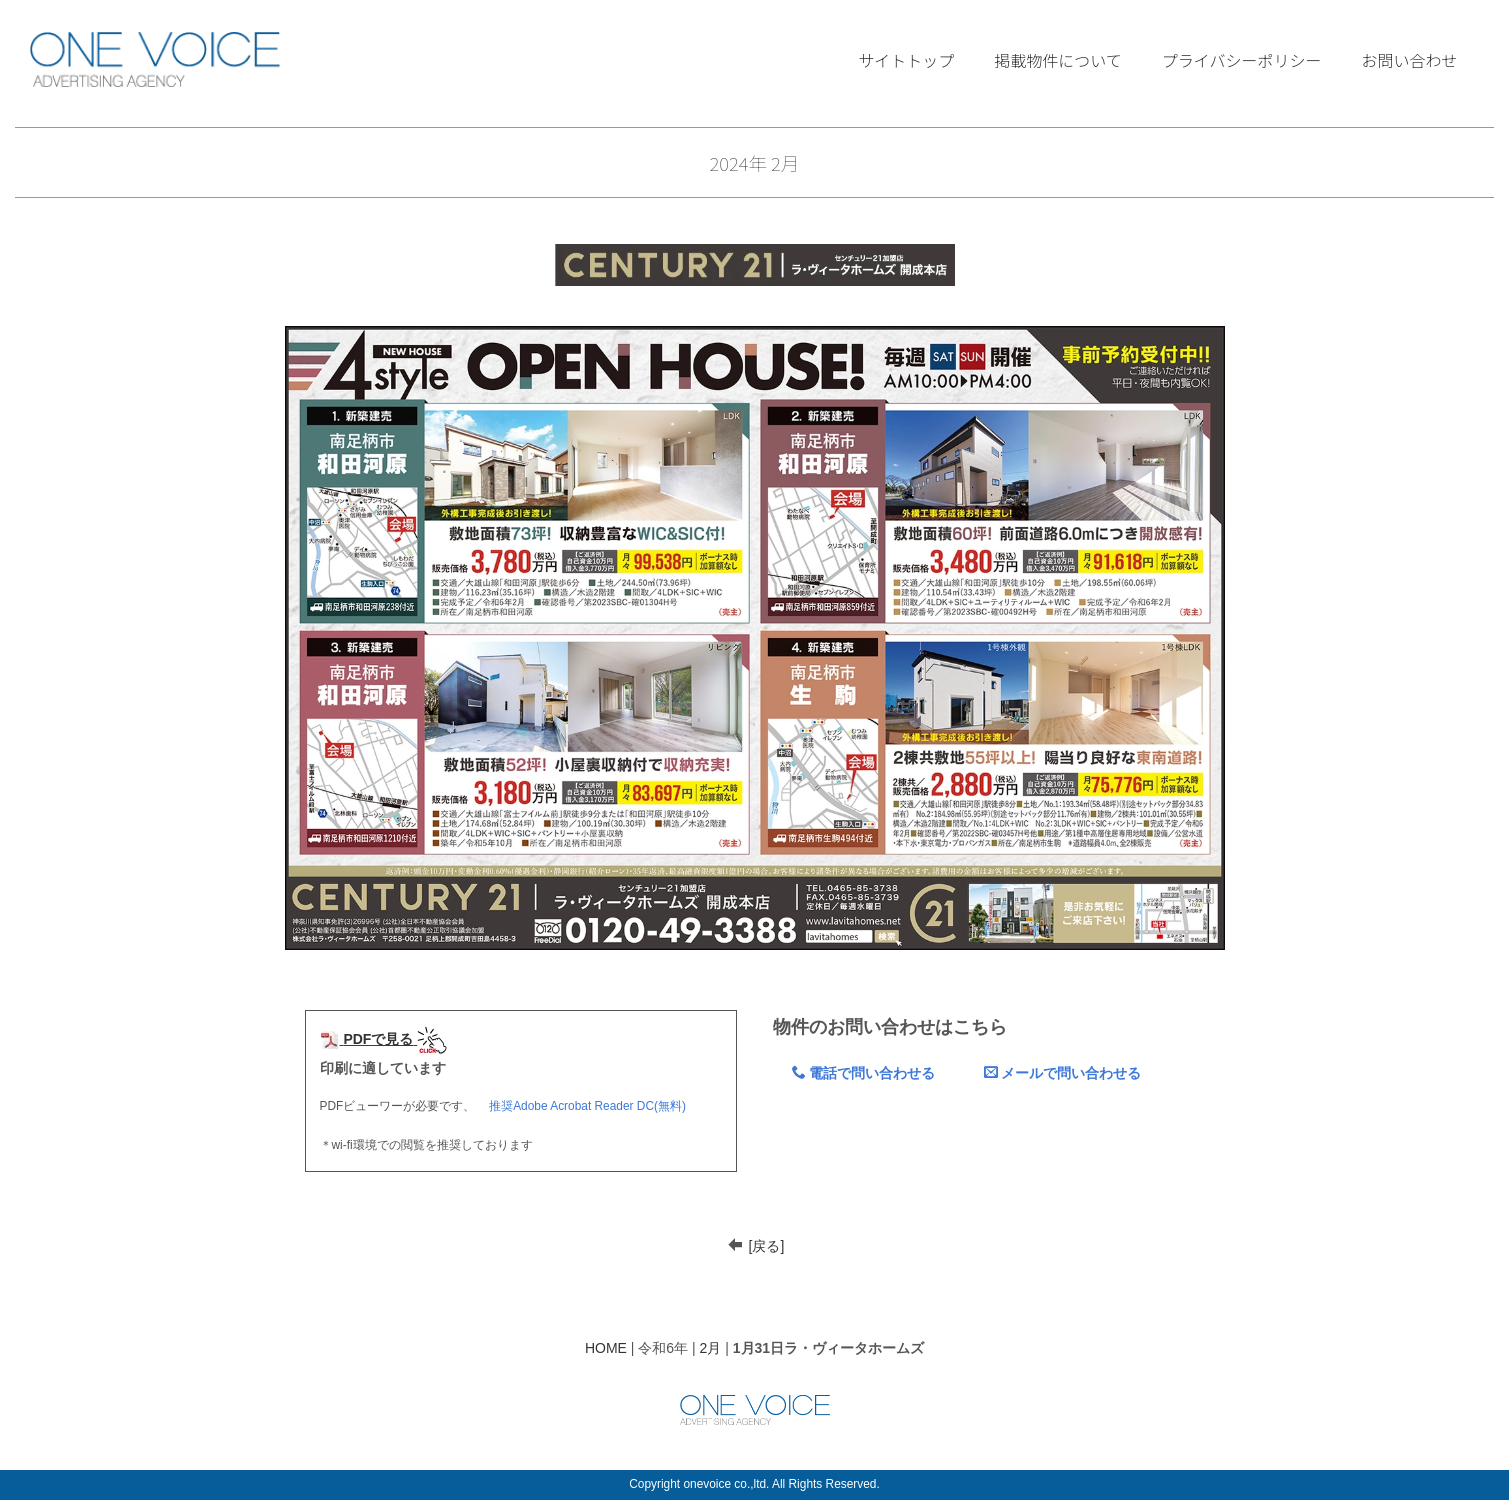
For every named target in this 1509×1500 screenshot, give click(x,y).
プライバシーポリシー (1242, 60)
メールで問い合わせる (1062, 1073)
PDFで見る (367, 1039)
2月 (711, 1348)
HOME (606, 1348)
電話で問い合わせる (863, 1073)
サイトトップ (906, 60)
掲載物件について (1058, 60)
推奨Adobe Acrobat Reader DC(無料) (587, 1106)
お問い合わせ (1410, 60)
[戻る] (767, 1246)
